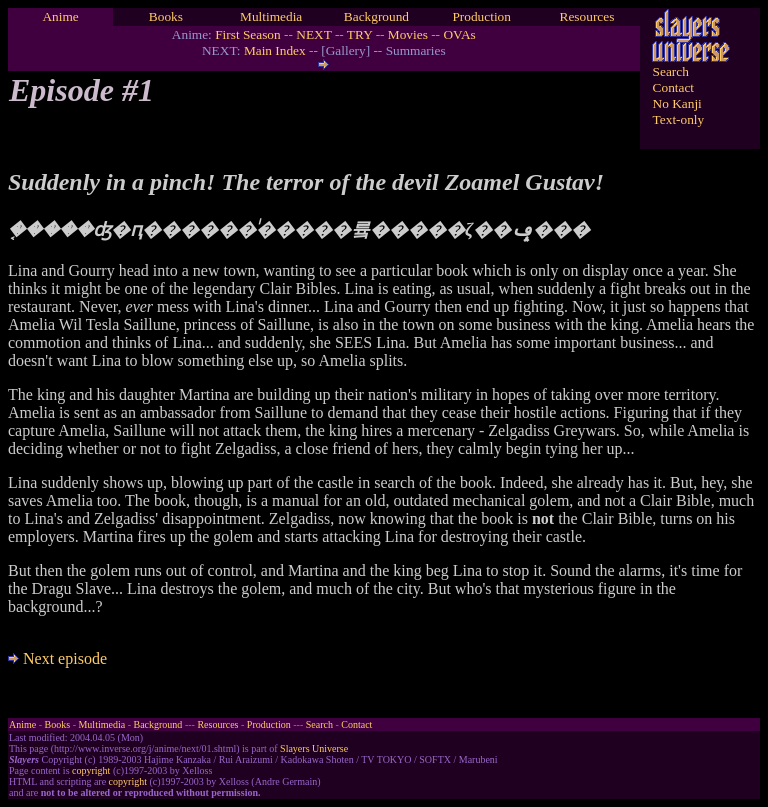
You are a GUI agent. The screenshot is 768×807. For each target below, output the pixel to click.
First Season (248, 34)
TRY (359, 34)
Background (376, 16)
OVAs (459, 34)
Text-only (679, 119)
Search (671, 71)
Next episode (57, 658)
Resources (587, 16)
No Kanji (677, 103)
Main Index (275, 50)
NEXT (313, 34)
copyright (91, 770)
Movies (408, 34)
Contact (673, 87)
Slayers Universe (314, 748)
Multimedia (271, 16)
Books (166, 16)
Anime (60, 16)
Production (481, 16)
